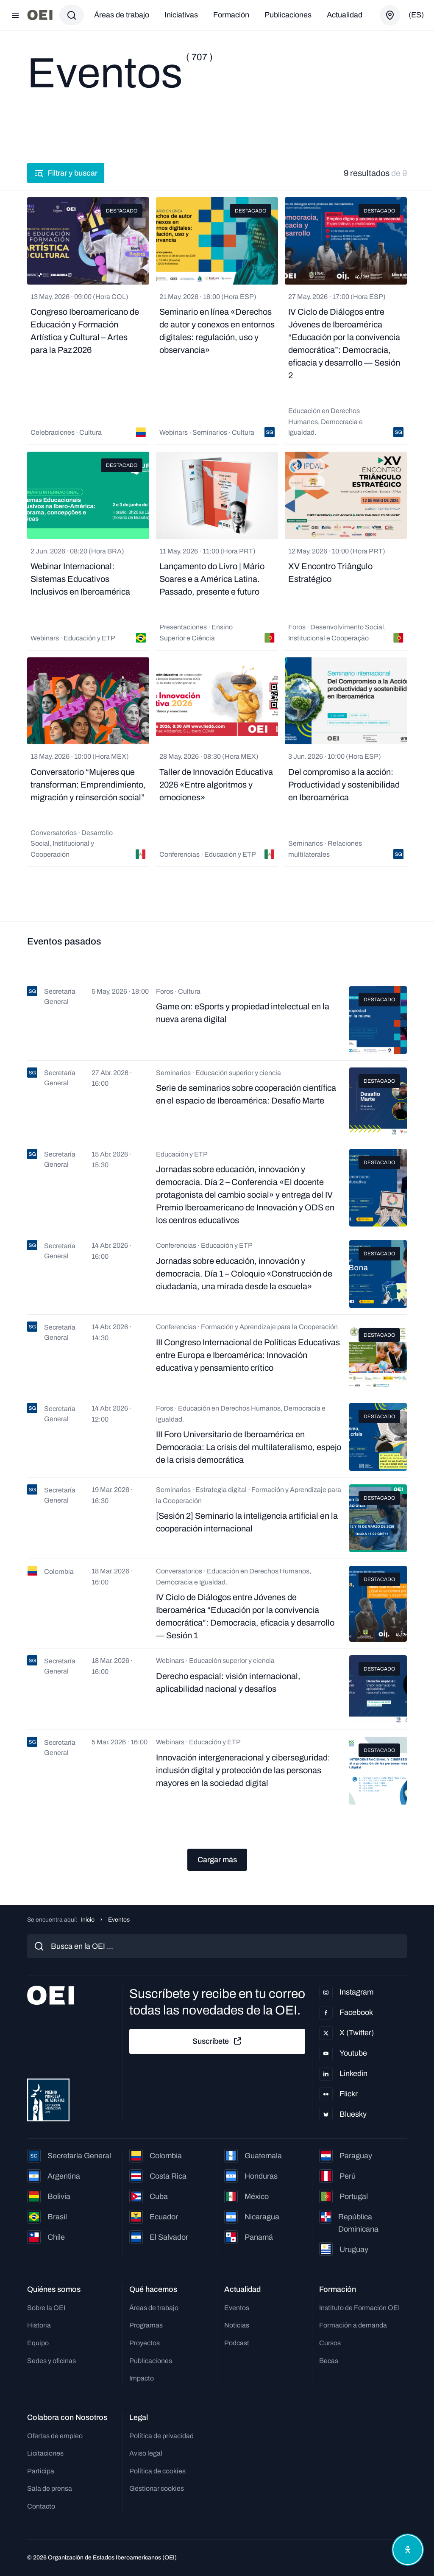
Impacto (141, 2378)
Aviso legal (145, 2453)
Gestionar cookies (156, 2488)
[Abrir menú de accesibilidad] (408, 2550)
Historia (39, 2325)
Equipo (38, 2343)
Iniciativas (181, 15)
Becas (328, 2360)
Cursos (330, 2343)
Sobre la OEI (46, 2307)
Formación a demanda (353, 2325)
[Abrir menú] (15, 15)
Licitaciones (45, 2453)
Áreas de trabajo (121, 15)
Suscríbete (217, 2041)
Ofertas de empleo (55, 2435)
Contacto (41, 2506)
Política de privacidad (161, 2435)
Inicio (88, 1920)
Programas (146, 2325)
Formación (231, 15)
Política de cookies (157, 2471)
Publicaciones (288, 15)
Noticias (236, 2325)
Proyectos (144, 2343)
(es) (416, 15)
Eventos (236, 2307)
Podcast (236, 2343)
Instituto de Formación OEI (359, 2307)
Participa (40, 2471)
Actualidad (344, 15)
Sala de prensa (49, 2488)
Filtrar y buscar (65, 173)
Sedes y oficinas (51, 2360)
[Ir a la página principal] (40, 15)
